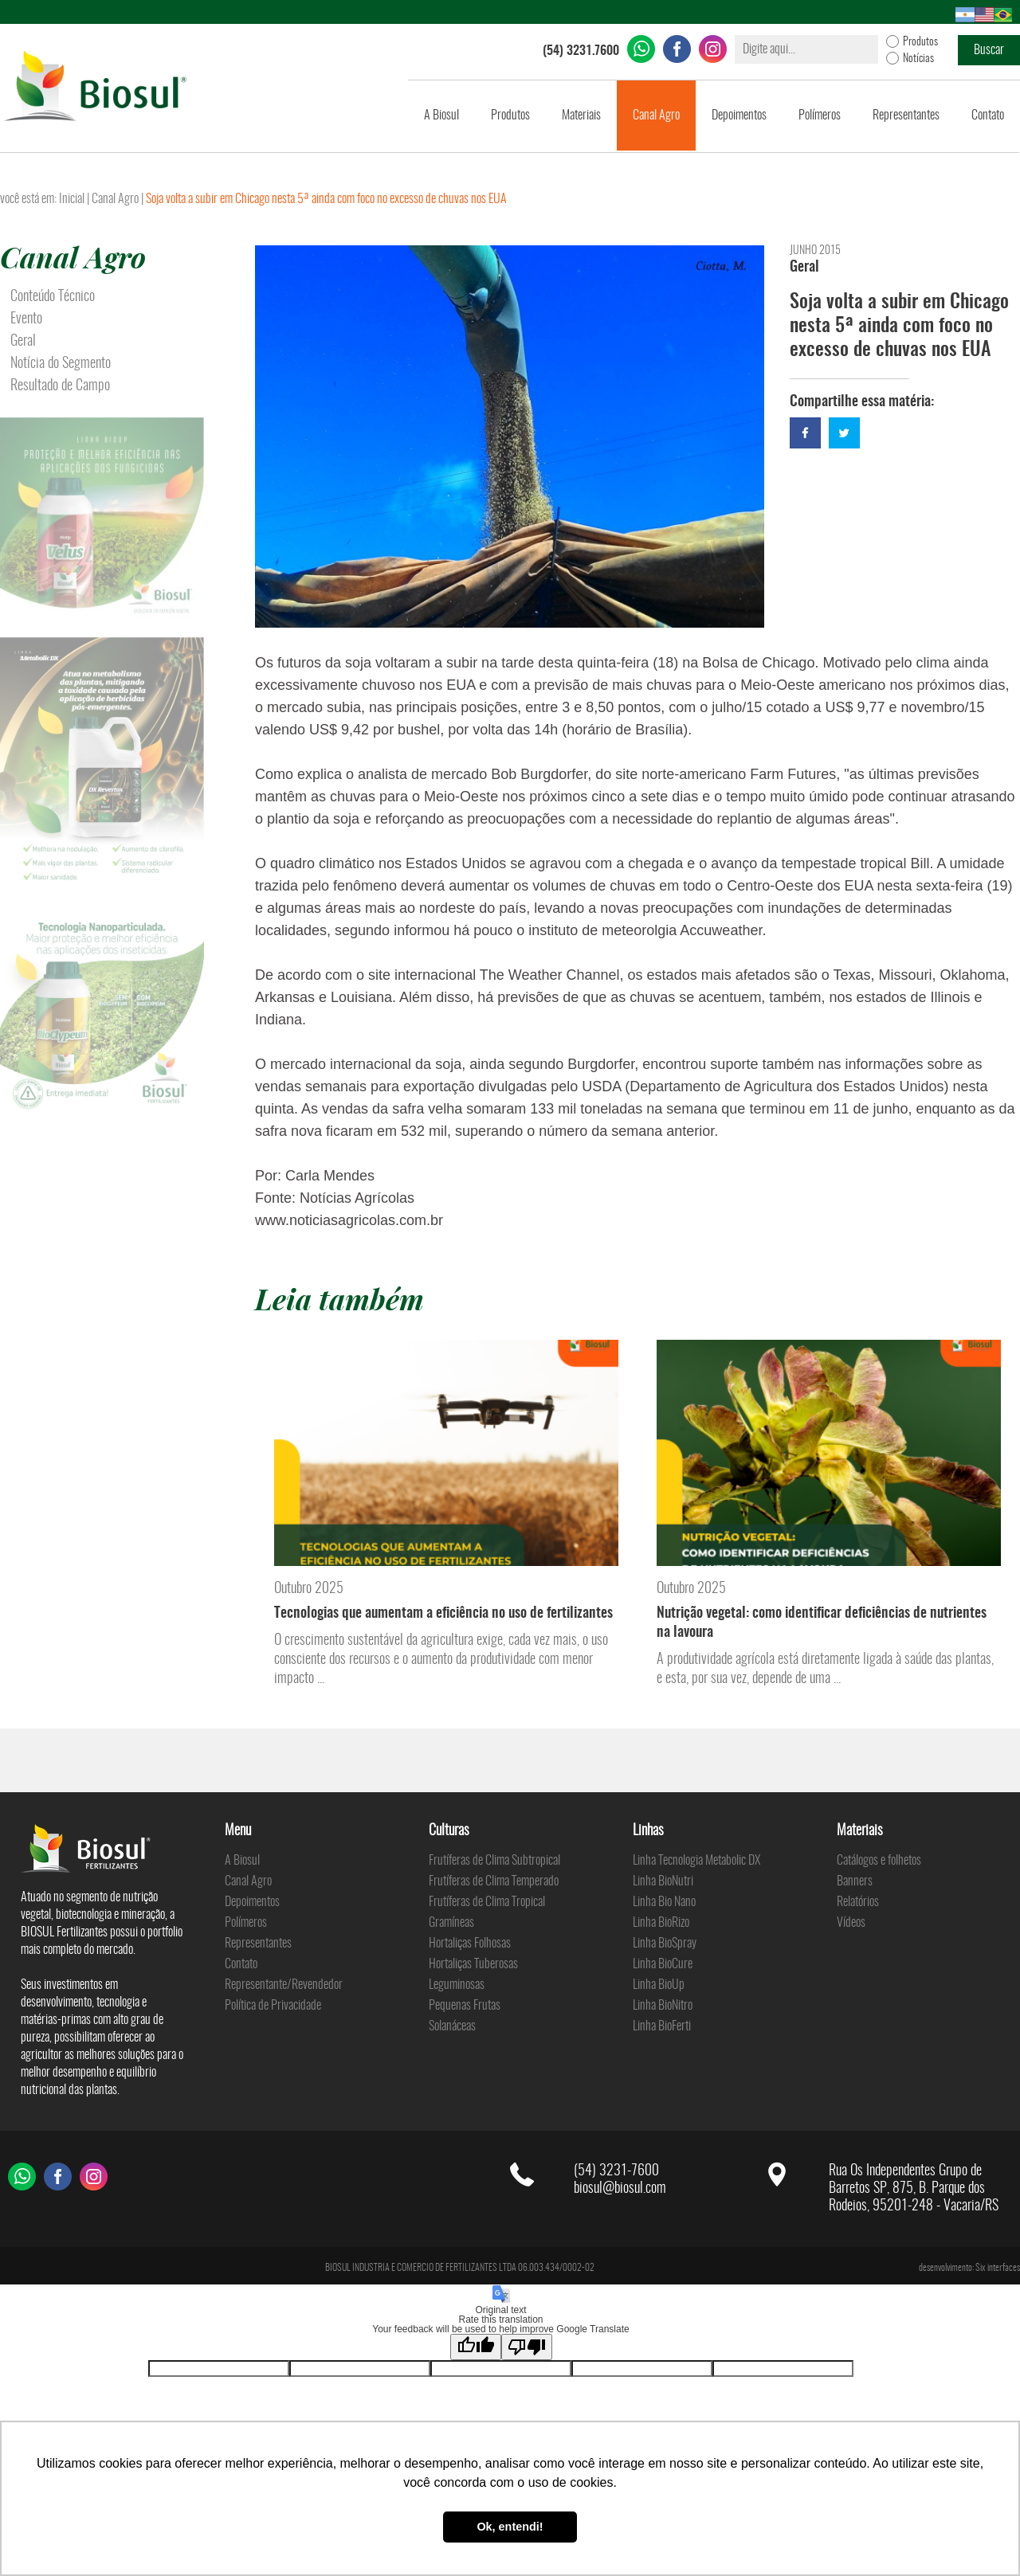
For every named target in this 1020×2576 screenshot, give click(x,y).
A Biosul (441, 115)
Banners (855, 1881)
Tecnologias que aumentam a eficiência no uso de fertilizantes (443, 1614)
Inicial (71, 199)
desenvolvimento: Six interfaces (969, 2268)
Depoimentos (739, 115)
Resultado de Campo (60, 386)
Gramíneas (451, 1922)
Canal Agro (656, 115)
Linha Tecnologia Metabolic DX (696, 1860)
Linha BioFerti (662, 2026)
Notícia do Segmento (60, 364)
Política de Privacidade (273, 2005)
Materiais (581, 115)
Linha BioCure (662, 1964)
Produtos (510, 115)
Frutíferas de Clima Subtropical (494, 1860)
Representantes (906, 115)
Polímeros (819, 115)
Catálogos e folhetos (879, 1860)
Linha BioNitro (662, 2005)
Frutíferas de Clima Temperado (494, 1881)
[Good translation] (475, 2347)
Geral (23, 342)
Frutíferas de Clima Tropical (487, 1902)
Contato (987, 115)
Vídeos (851, 1922)
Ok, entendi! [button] (510, 2526)
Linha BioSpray (664, 1943)
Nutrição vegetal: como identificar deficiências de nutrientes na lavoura (822, 1623)
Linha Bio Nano (664, 1902)
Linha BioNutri (663, 1881)
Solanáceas (452, 2026)
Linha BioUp (659, 1985)
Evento (26, 319)
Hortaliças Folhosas (470, 1943)
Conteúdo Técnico (52, 297)
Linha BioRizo (661, 1922)
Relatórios (858, 1902)
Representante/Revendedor (284, 1985)
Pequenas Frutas (464, 2005)
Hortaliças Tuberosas (473, 1964)
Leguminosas (456, 1985)
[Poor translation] (526, 2347)
